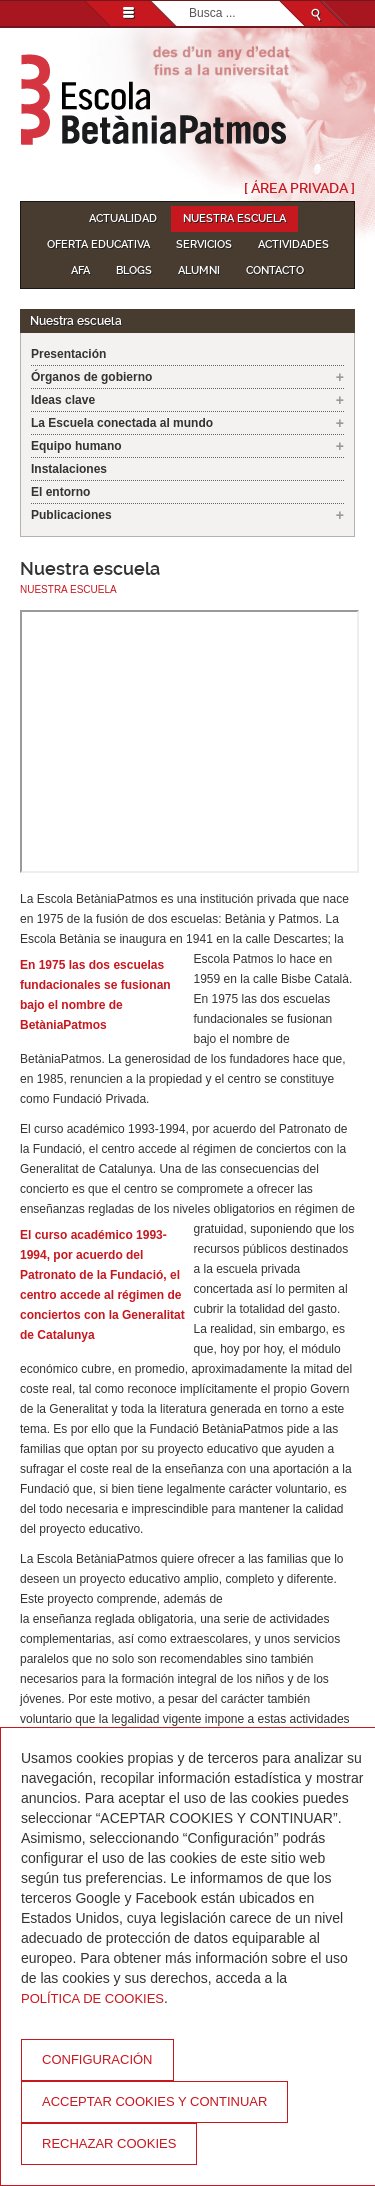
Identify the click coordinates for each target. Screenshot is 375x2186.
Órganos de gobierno (91, 377)
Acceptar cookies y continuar (154, 2101)
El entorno (60, 492)
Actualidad (123, 218)
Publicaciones (71, 515)
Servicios (204, 244)
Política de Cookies (92, 1998)
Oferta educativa (98, 244)
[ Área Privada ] (299, 188)
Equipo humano (76, 446)
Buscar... (189, 1)
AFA (80, 270)
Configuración (97, 2059)
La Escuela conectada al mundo (122, 423)
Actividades (293, 244)
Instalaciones (69, 469)
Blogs (134, 270)
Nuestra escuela (234, 218)
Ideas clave (63, 400)
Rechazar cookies (109, 2143)
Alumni (199, 270)
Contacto (275, 270)
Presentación (68, 354)
